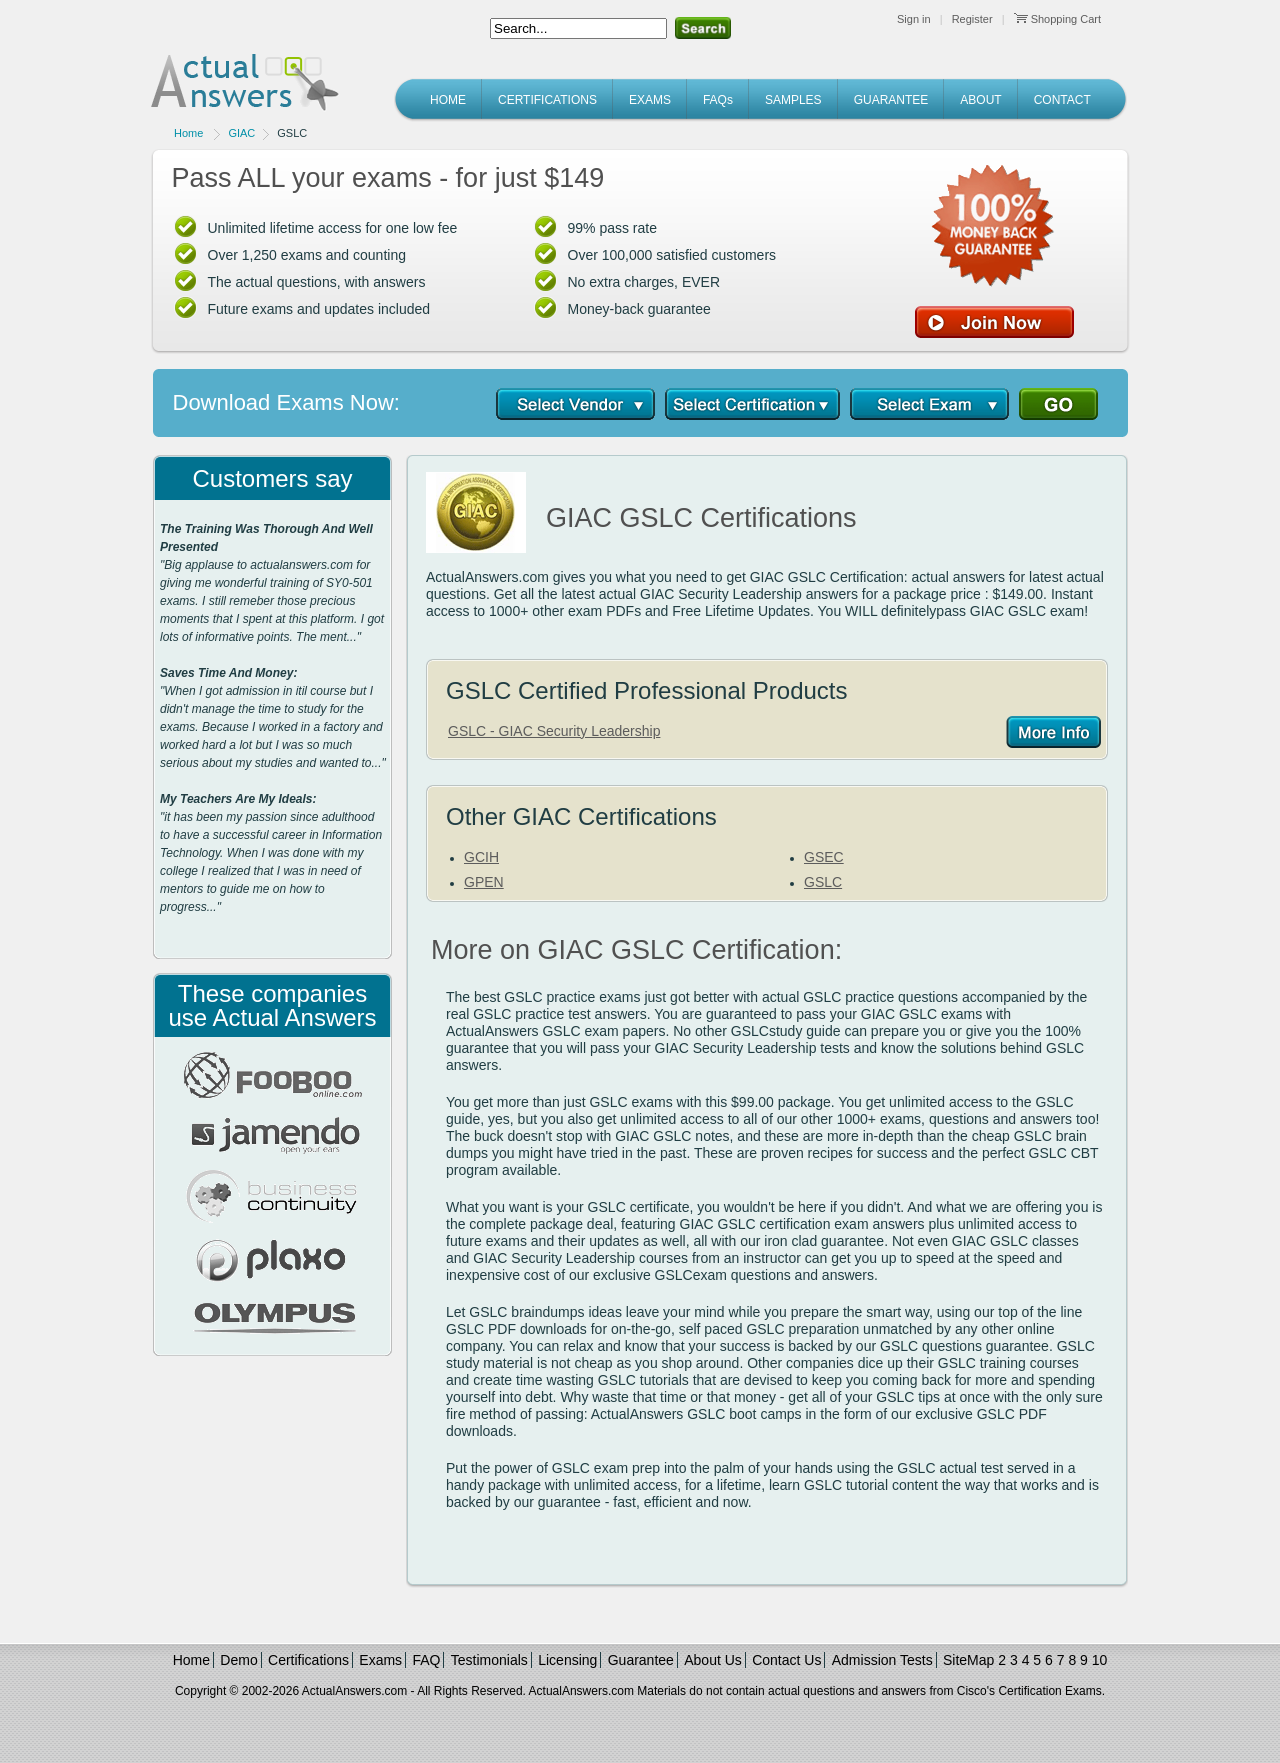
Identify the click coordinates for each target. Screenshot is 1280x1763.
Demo (238, 1660)
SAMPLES (793, 100)
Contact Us (786, 1660)
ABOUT (980, 100)
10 (1100, 1660)
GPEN (484, 882)
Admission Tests (882, 1660)
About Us (713, 1660)
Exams (380, 1660)
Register (972, 19)
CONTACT (1062, 100)
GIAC (241, 133)
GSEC (824, 857)
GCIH (481, 857)
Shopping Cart (1057, 19)
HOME (448, 100)
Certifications (308, 1660)
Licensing (567, 1660)
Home (188, 133)
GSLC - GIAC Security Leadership (554, 731)
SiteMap (968, 1660)
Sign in (914, 19)
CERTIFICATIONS (547, 100)
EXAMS (650, 100)
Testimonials (489, 1660)
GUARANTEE (891, 100)
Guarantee (641, 1660)
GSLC (823, 882)
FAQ (426, 1660)
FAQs (718, 100)
